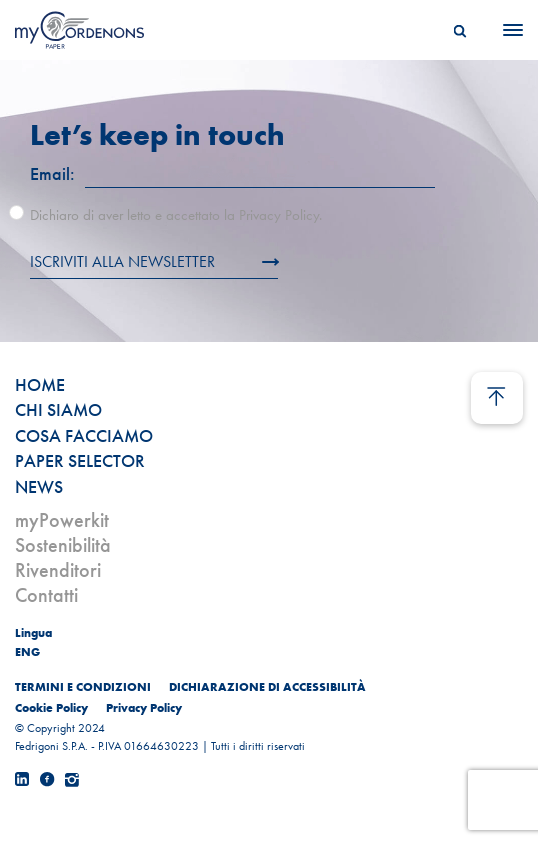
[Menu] (507, 30)
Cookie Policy (51, 708)
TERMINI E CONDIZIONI (83, 687)
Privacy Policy (144, 708)
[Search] (460, 30)
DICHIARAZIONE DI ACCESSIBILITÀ (267, 687)
